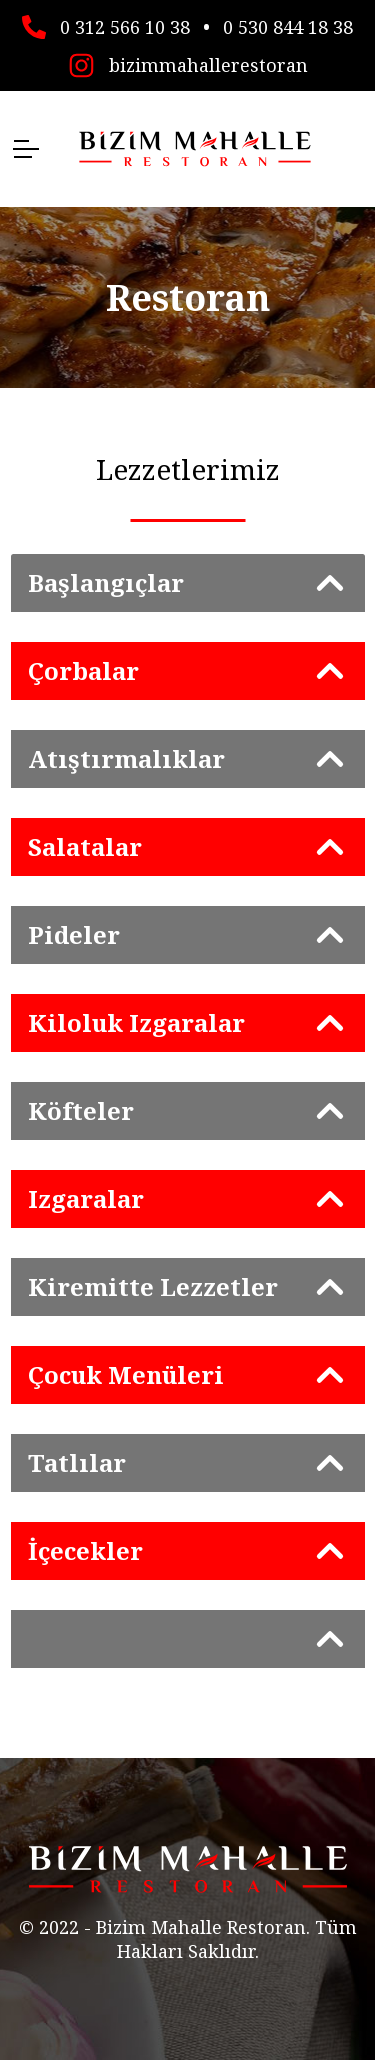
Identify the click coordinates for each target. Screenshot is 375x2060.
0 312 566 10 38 (125, 25)
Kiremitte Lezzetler (153, 1286)
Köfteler (81, 1110)
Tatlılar (77, 1462)
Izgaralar (86, 1198)
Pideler (74, 934)
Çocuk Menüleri (126, 1374)
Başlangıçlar (106, 582)
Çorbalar (83, 670)
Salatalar (85, 846)
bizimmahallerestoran (208, 63)
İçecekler (85, 1550)
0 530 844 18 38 (288, 25)
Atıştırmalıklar (126, 758)
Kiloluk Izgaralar (136, 1022)
